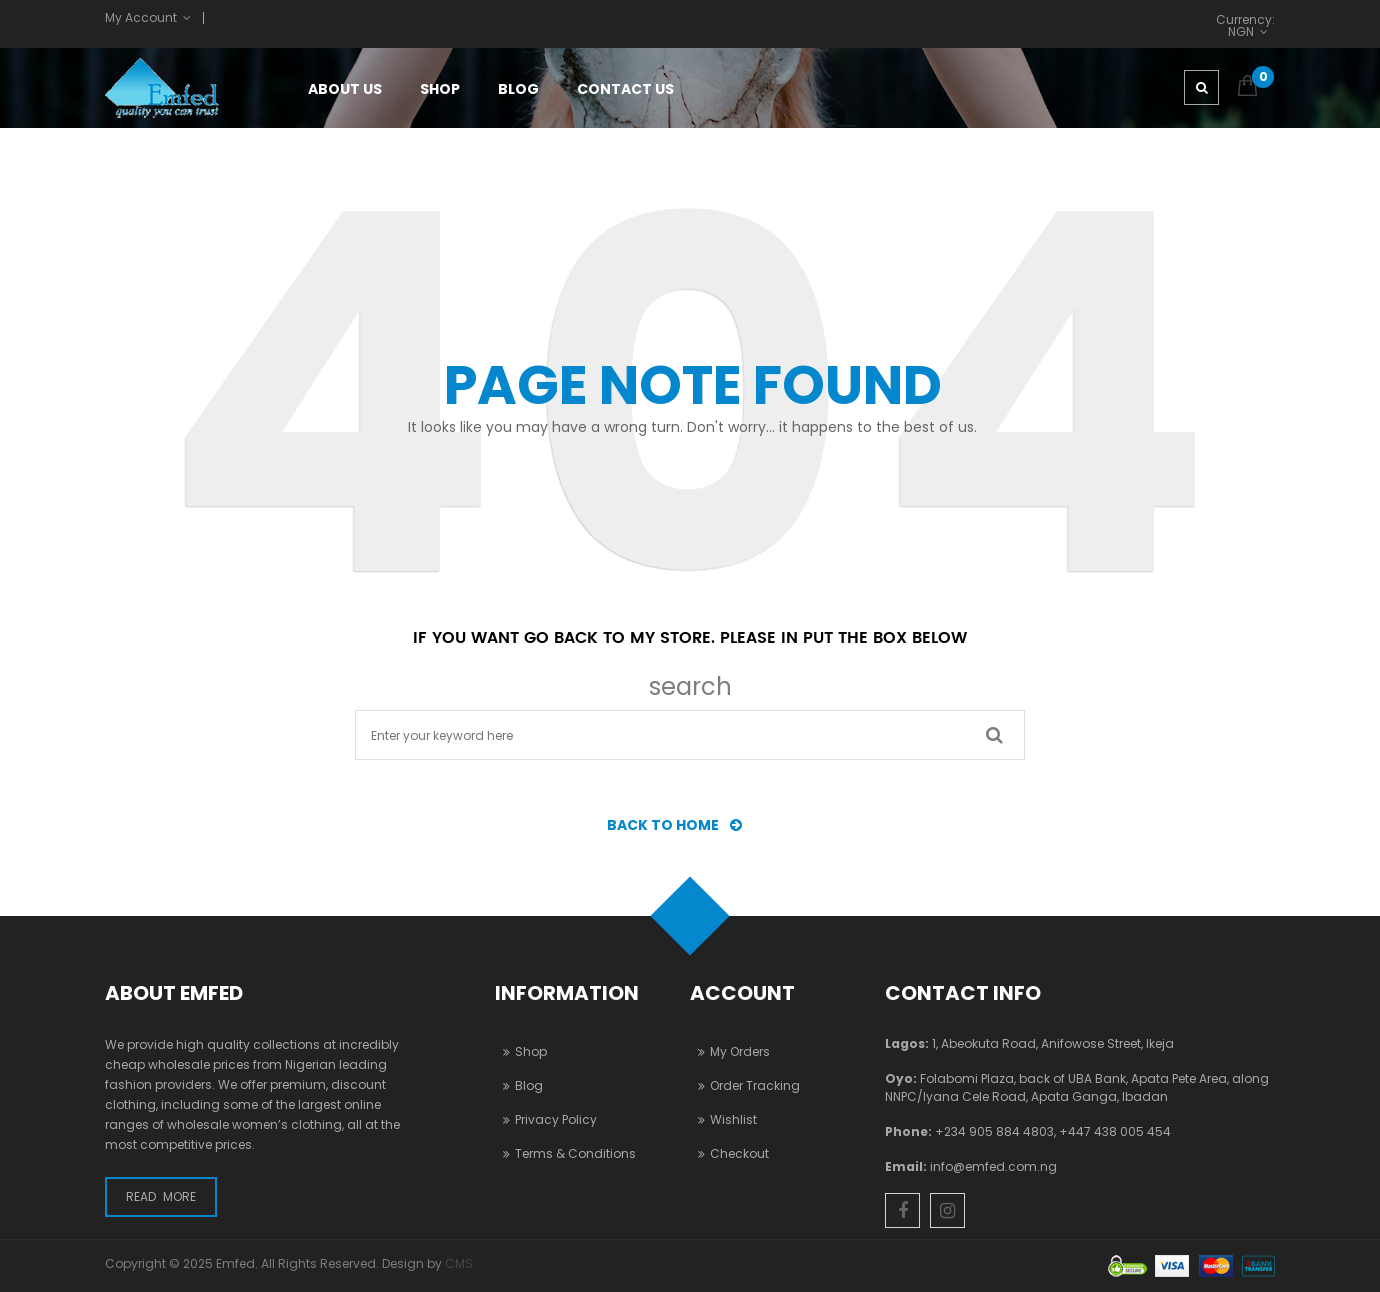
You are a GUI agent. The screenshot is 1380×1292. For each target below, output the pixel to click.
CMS (459, 1263)
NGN (1241, 30)
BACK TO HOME (680, 825)
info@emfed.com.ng (993, 1166)
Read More (161, 1196)
